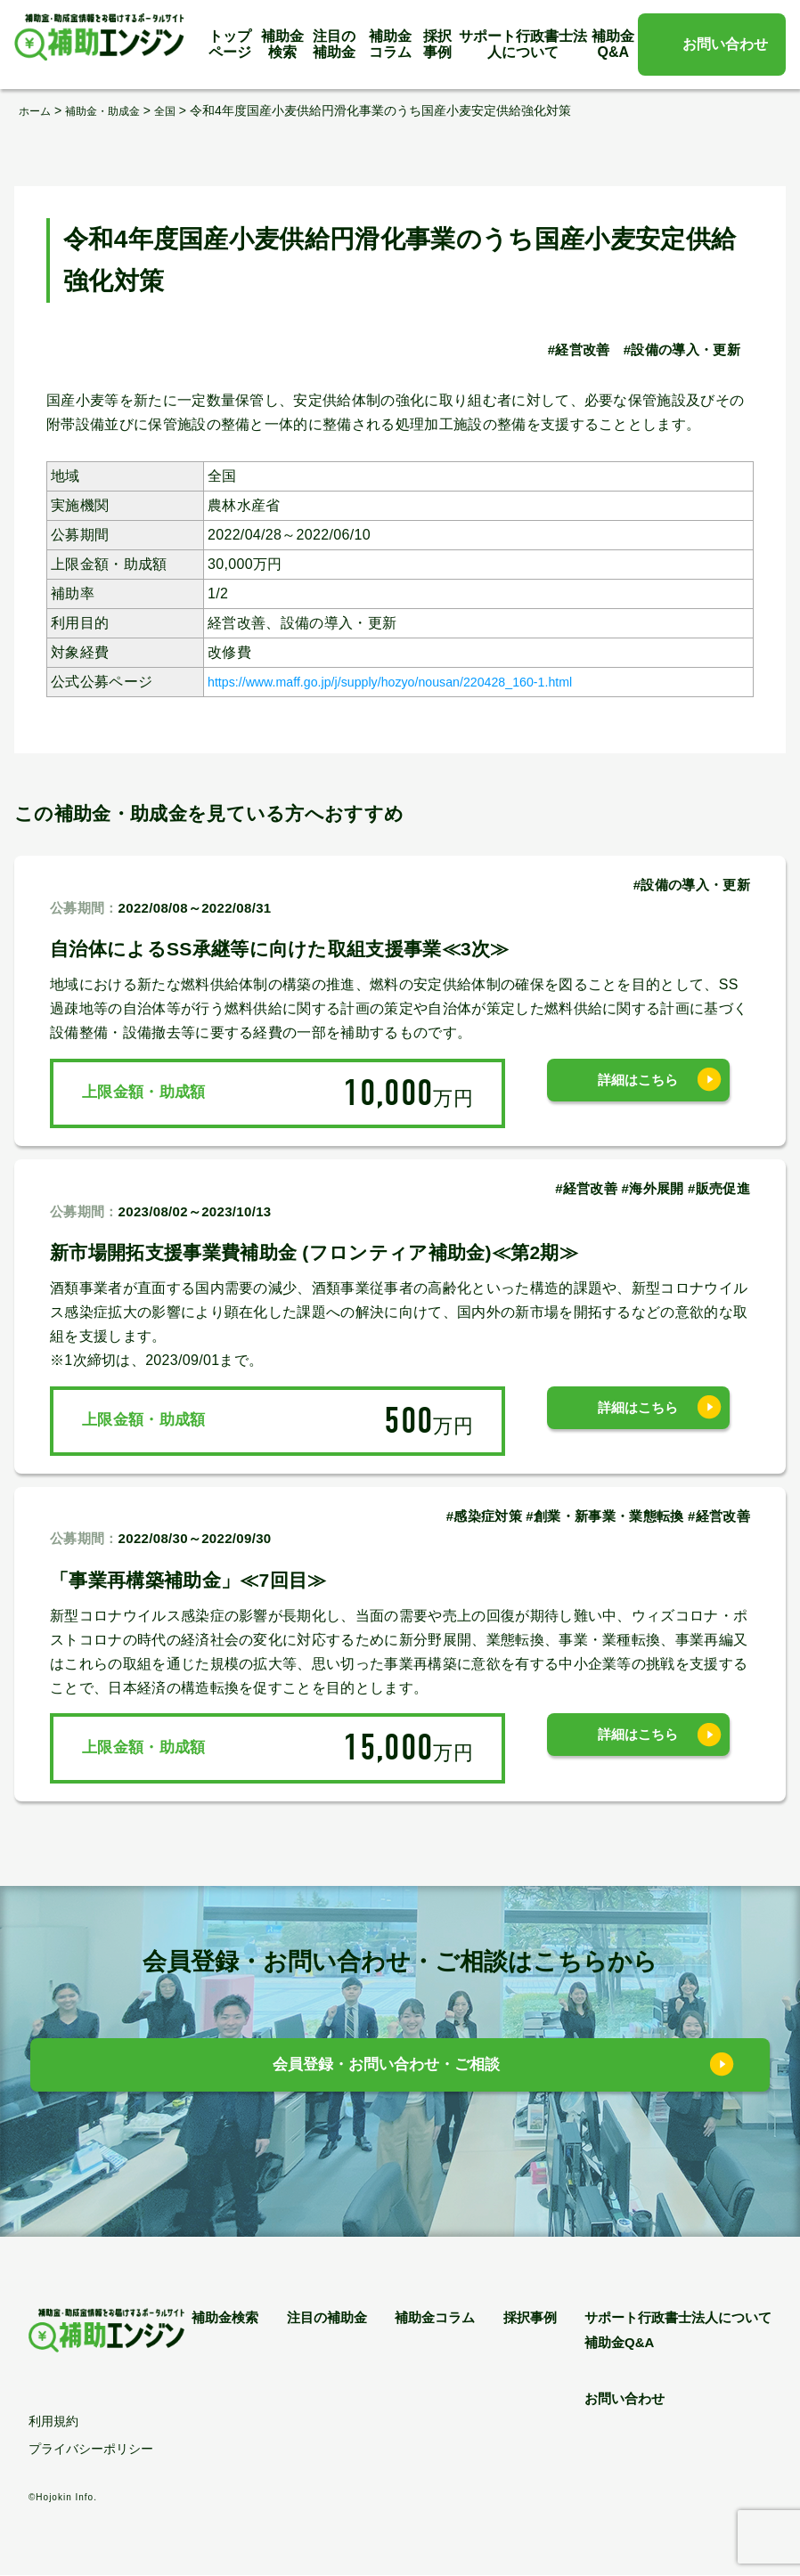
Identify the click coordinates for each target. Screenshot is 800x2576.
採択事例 (437, 44)
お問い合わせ (725, 44)
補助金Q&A (613, 44)
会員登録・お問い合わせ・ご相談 (387, 2069)
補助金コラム (390, 44)
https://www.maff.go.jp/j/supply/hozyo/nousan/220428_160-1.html (422, 680)
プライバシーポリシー (91, 2449)
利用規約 (53, 2422)
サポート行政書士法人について (523, 44)
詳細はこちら (638, 1092)
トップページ (229, 44)
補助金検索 (282, 44)
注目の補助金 (334, 44)
